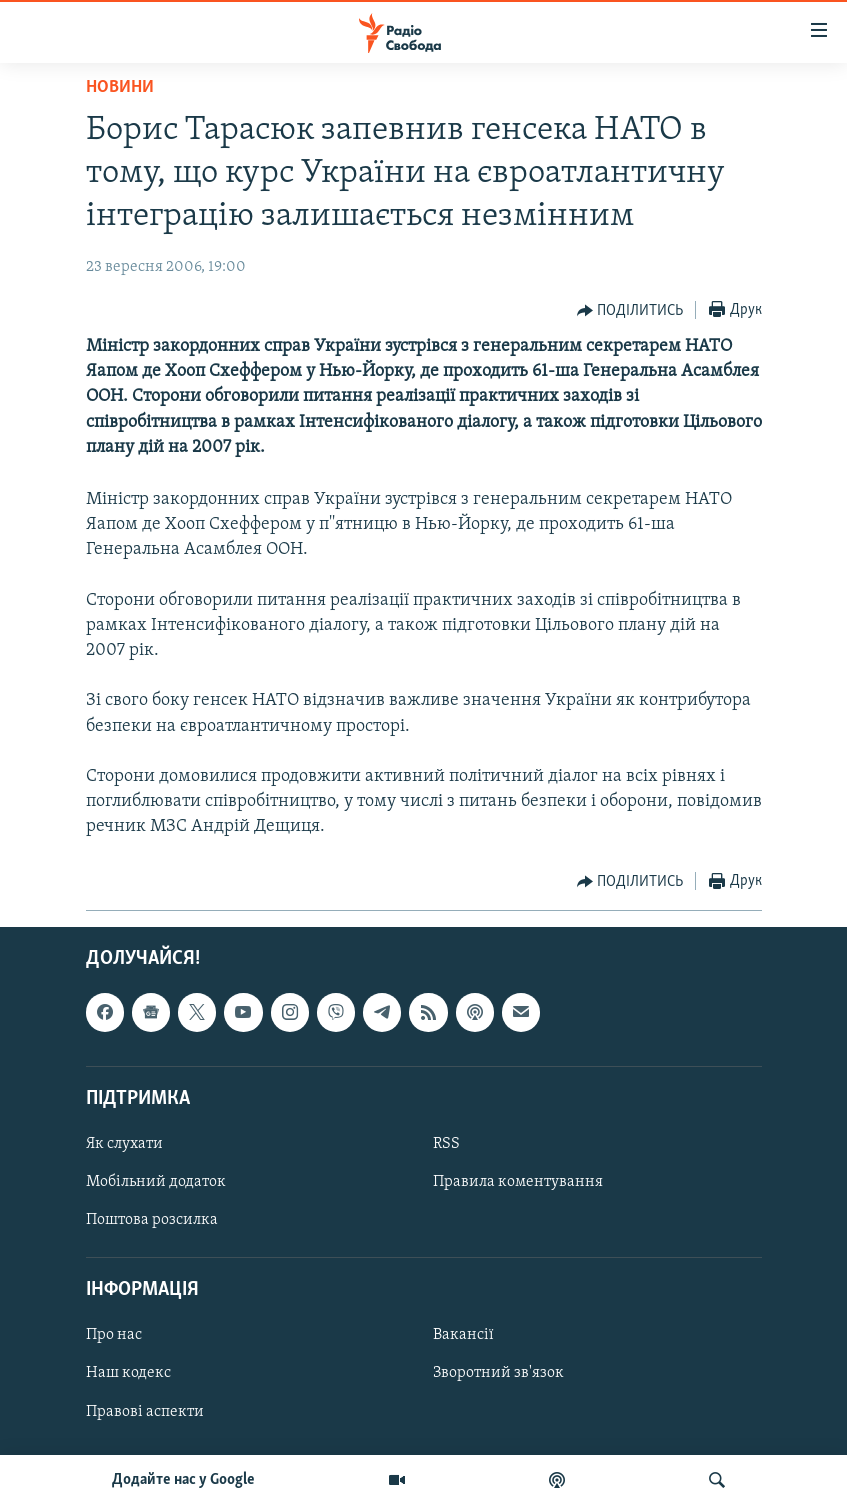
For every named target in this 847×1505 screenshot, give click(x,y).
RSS (446, 1144)
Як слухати (124, 1144)
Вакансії (463, 1335)
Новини (120, 87)
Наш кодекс (128, 1373)
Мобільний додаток (156, 1182)
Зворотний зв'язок (498, 1373)
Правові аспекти (145, 1411)
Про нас (114, 1335)
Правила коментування (518, 1182)
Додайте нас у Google (183, 1480)
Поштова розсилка (152, 1220)
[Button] (630, 311)
